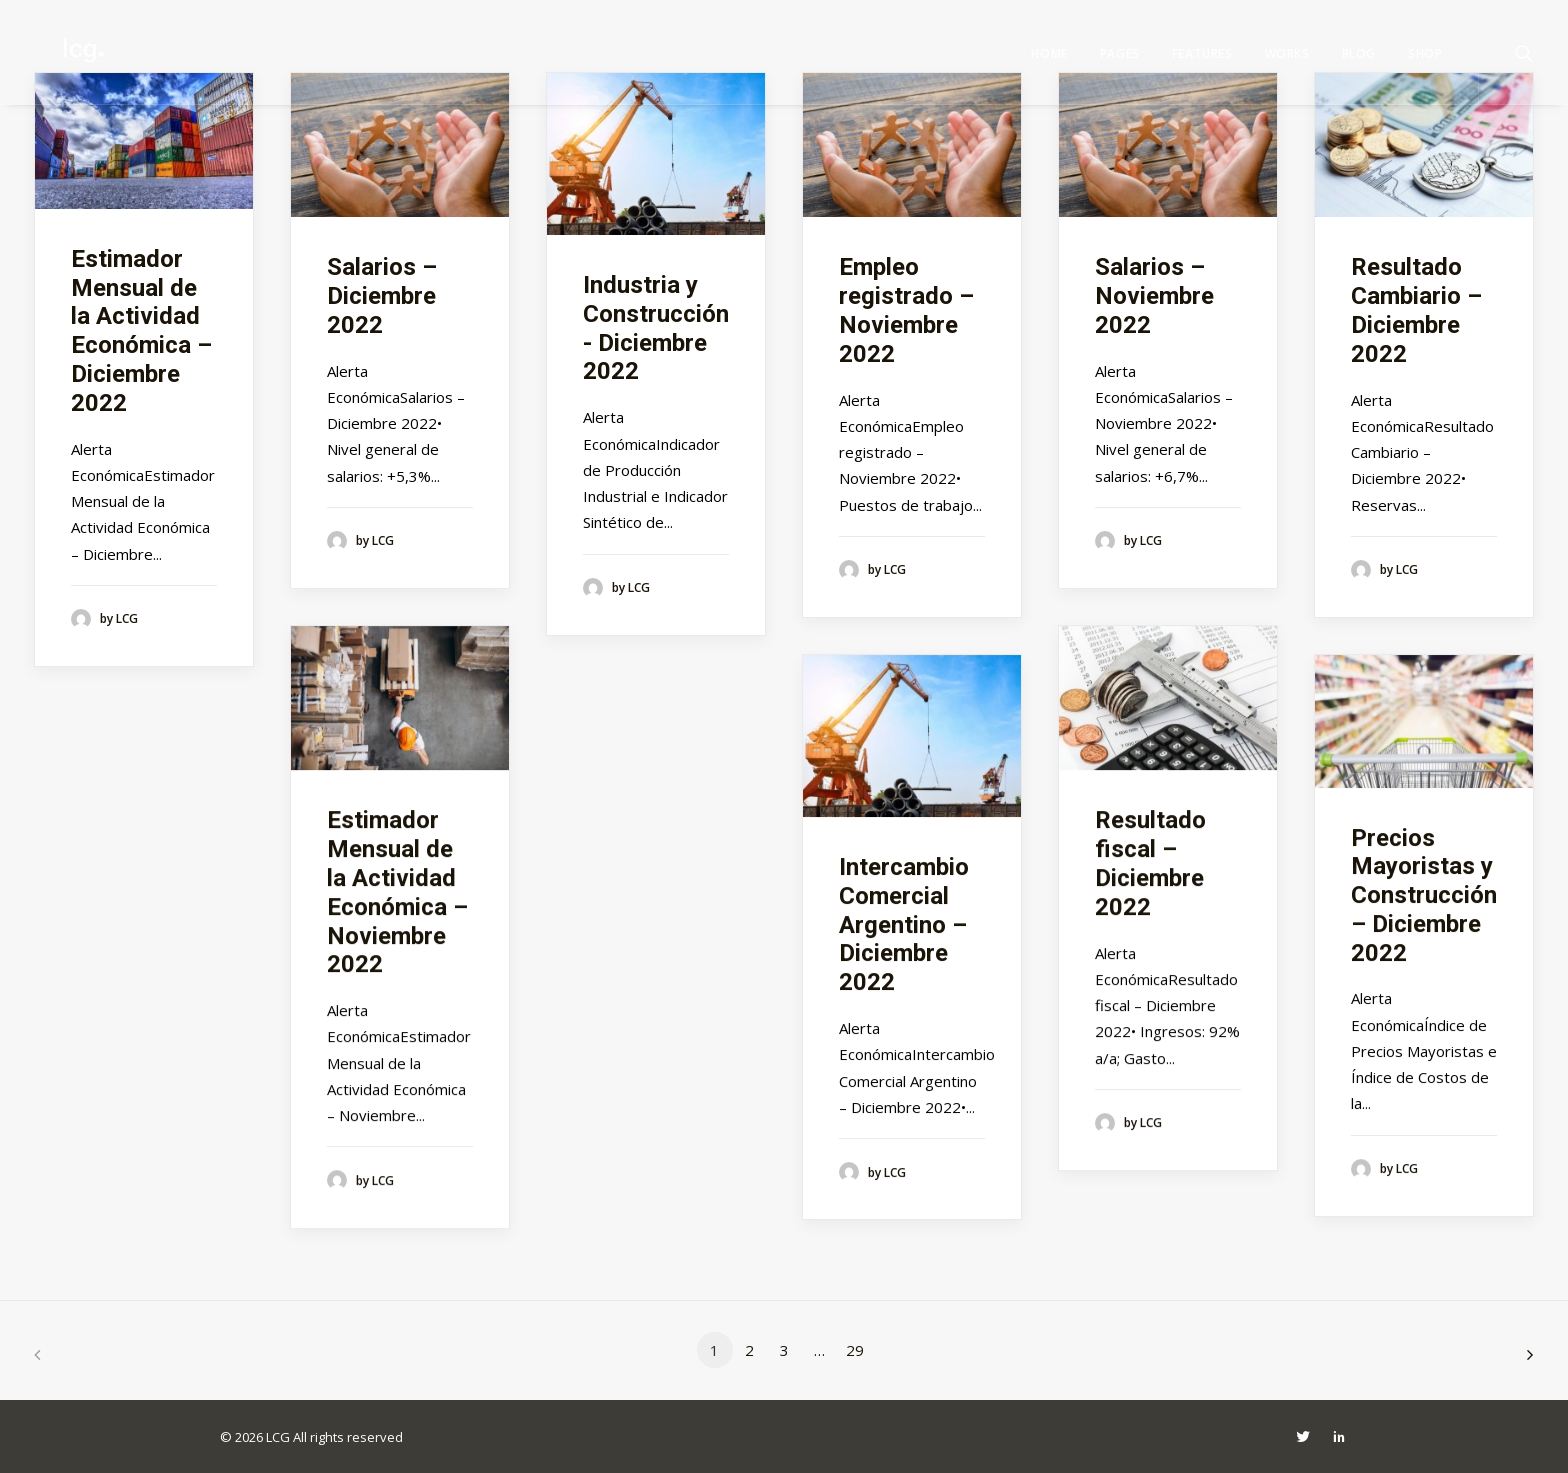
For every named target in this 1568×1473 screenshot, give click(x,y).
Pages (1120, 53)
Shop (1425, 53)
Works (1287, 53)
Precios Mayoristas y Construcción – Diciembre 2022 (1424, 895)
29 (855, 1350)
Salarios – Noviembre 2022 (1154, 296)
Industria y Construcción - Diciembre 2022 (656, 328)
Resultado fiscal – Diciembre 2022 (1150, 863)
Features (1202, 53)
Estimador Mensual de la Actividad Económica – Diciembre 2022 (141, 331)
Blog (1359, 53)
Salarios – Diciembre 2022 (382, 296)
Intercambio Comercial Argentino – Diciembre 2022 (904, 924)
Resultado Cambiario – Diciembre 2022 (1416, 310)
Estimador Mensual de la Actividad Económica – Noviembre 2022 (397, 892)
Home (1049, 53)
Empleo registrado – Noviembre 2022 (906, 310)
